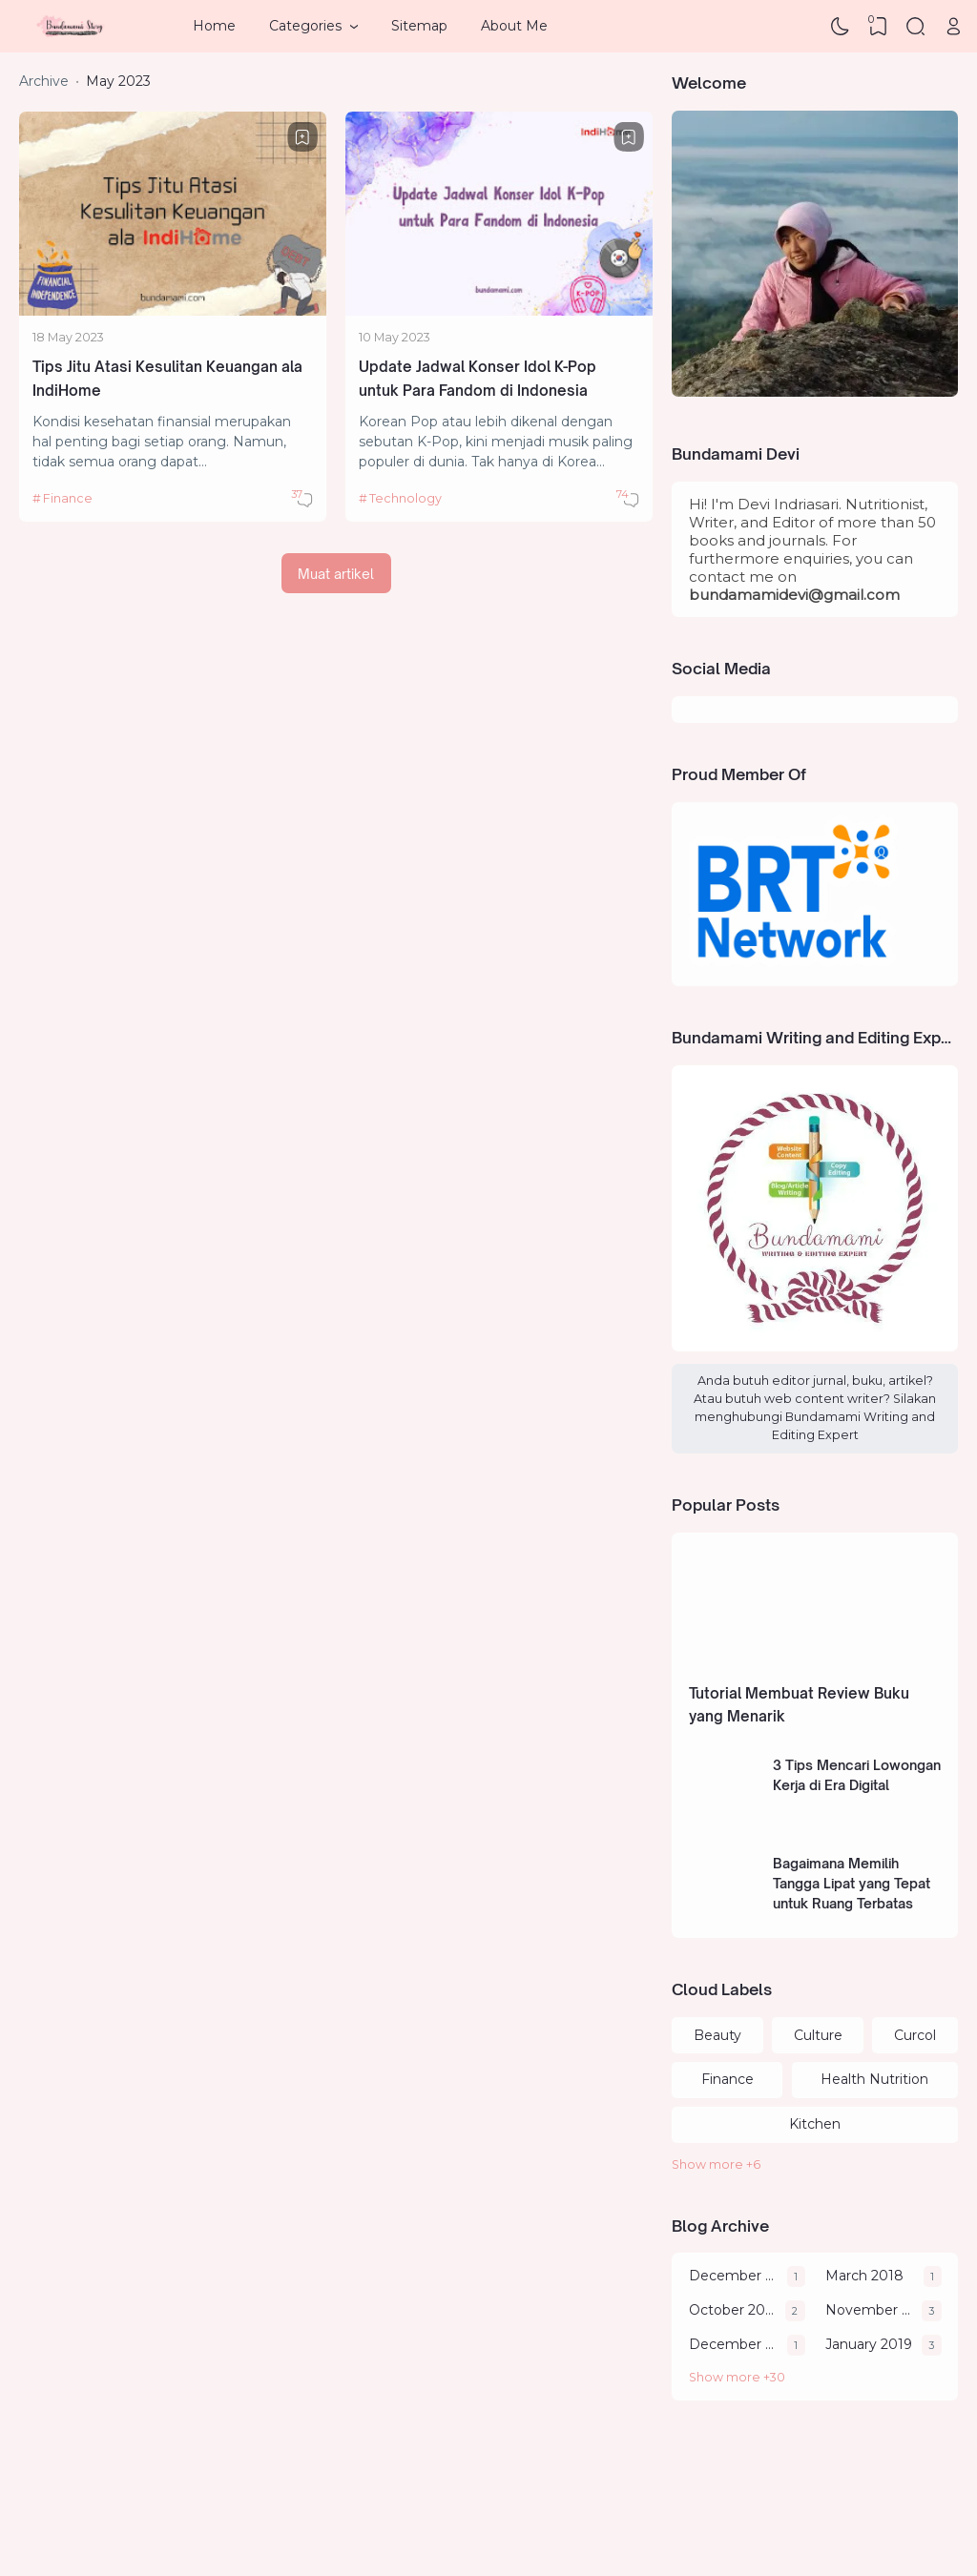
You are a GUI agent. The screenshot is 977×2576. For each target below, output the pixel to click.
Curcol (915, 2035)
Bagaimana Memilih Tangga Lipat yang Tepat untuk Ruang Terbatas (851, 1883)
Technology (405, 498)
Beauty (717, 2035)
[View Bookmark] (877, 26)
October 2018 (732, 2309)
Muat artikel (336, 574)
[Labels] (815, 2165)
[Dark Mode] (840, 26)
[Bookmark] (302, 137)
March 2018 (864, 2275)
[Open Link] (953, 26)
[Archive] (815, 2378)
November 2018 (868, 2309)
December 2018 (733, 2344)
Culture (818, 2035)
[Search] (915, 26)
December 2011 (733, 2275)
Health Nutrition (874, 2079)
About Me (514, 25)
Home (214, 25)
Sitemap (419, 25)
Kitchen (815, 2124)
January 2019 (868, 2344)
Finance (68, 498)
